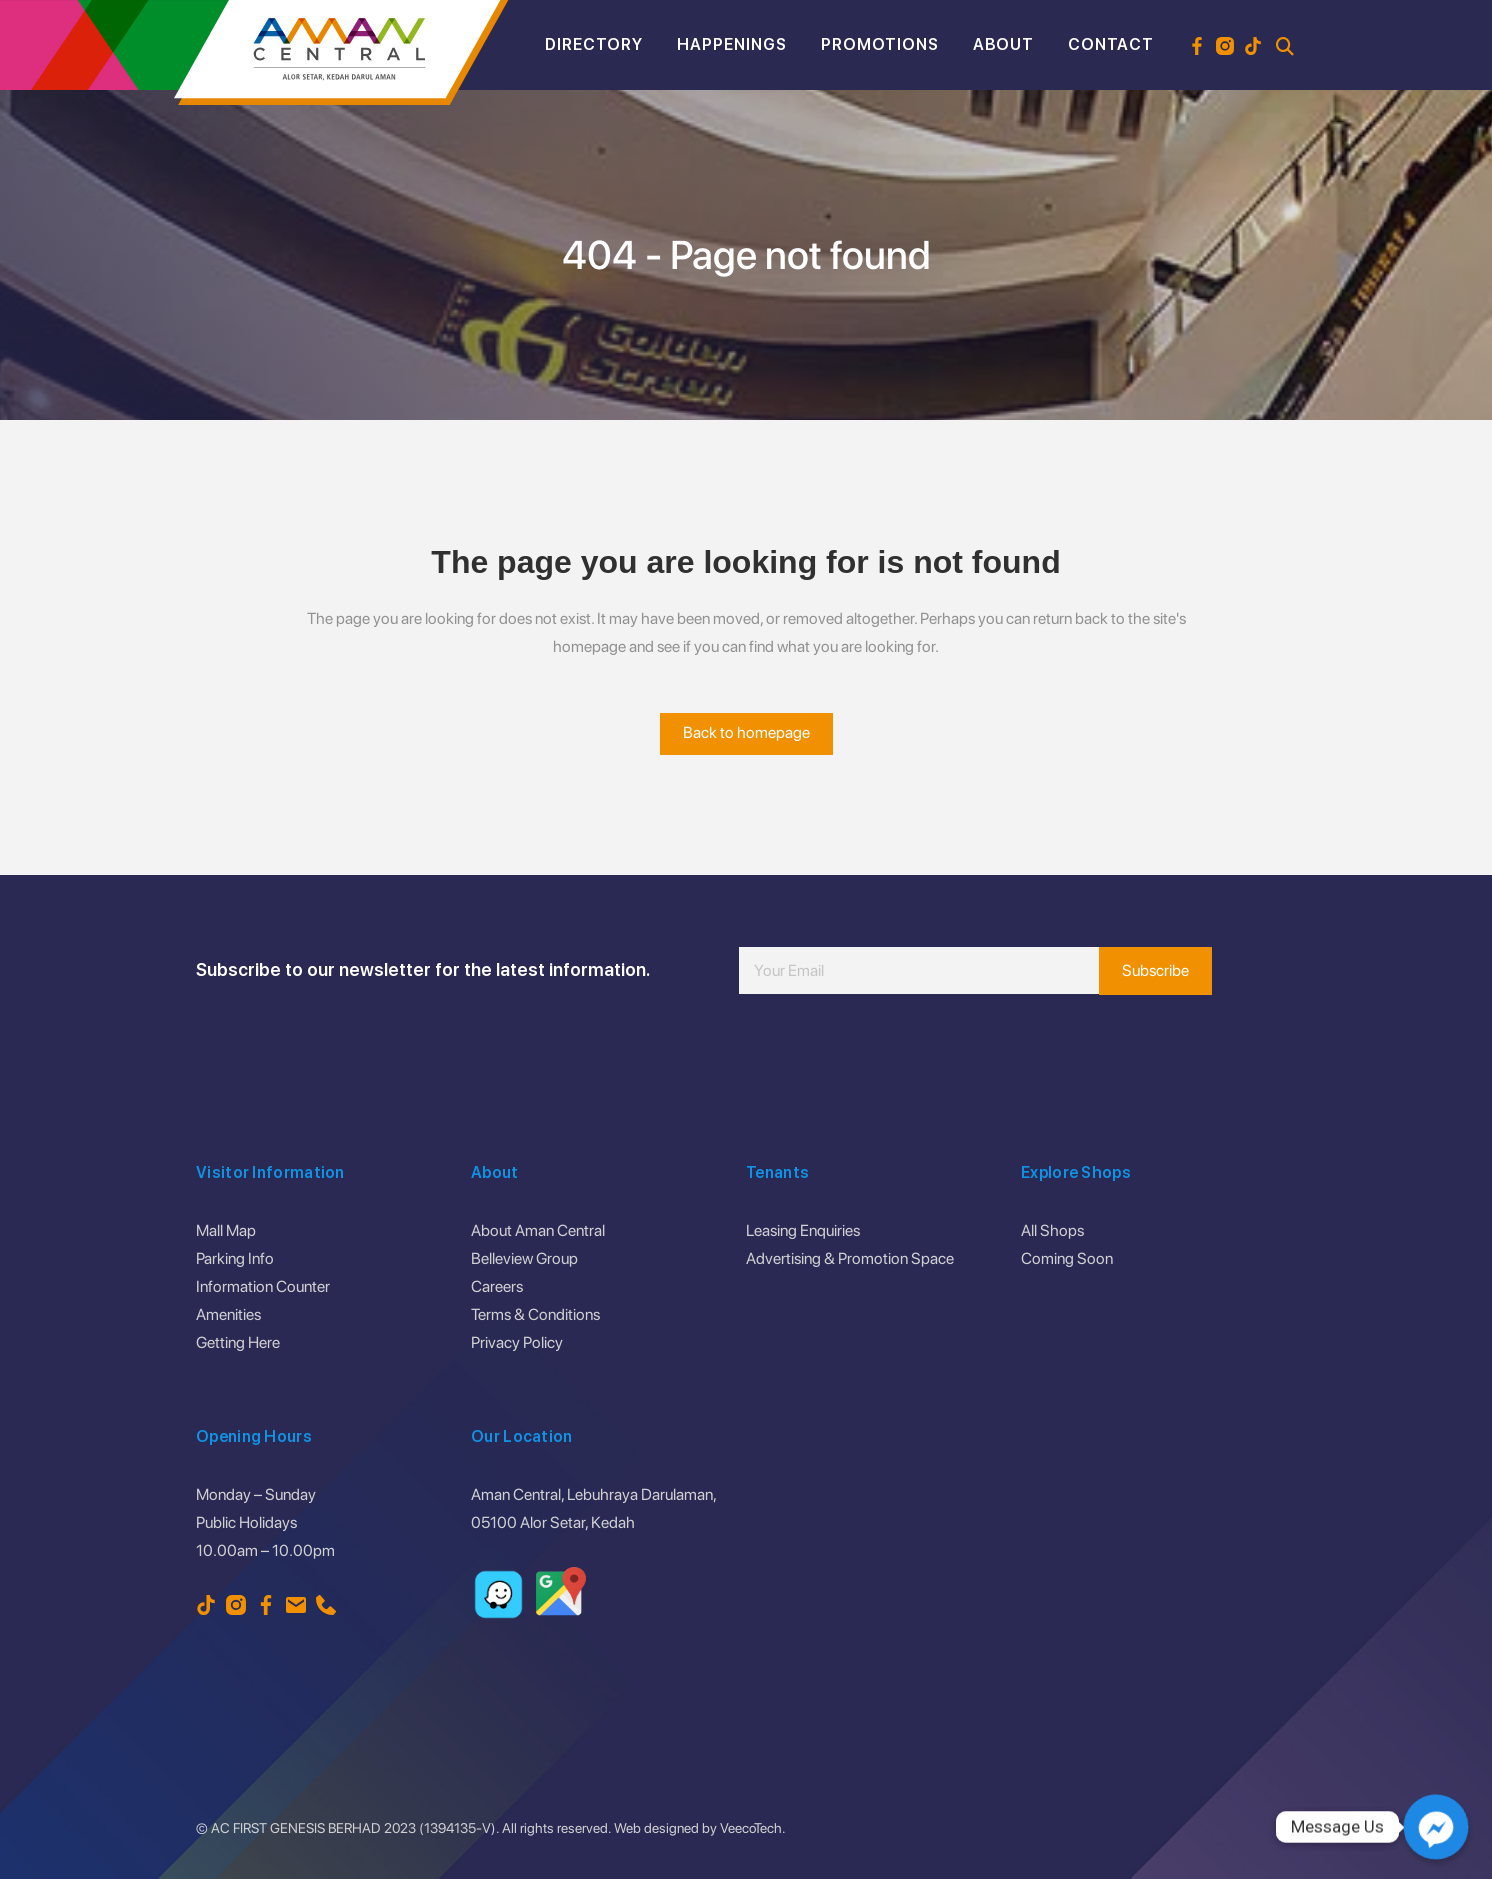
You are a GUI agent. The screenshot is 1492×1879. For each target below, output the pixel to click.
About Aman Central (538, 1230)
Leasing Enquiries (803, 1230)
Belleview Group (524, 1258)
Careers (497, 1286)
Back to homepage (746, 732)
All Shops (1052, 1230)
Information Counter (263, 1286)
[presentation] (891, 1054)
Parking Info (235, 1258)
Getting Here (238, 1342)
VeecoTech (751, 1828)
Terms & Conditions (535, 1314)
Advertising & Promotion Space (850, 1258)
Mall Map (226, 1230)
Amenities (228, 1314)
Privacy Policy (517, 1342)
